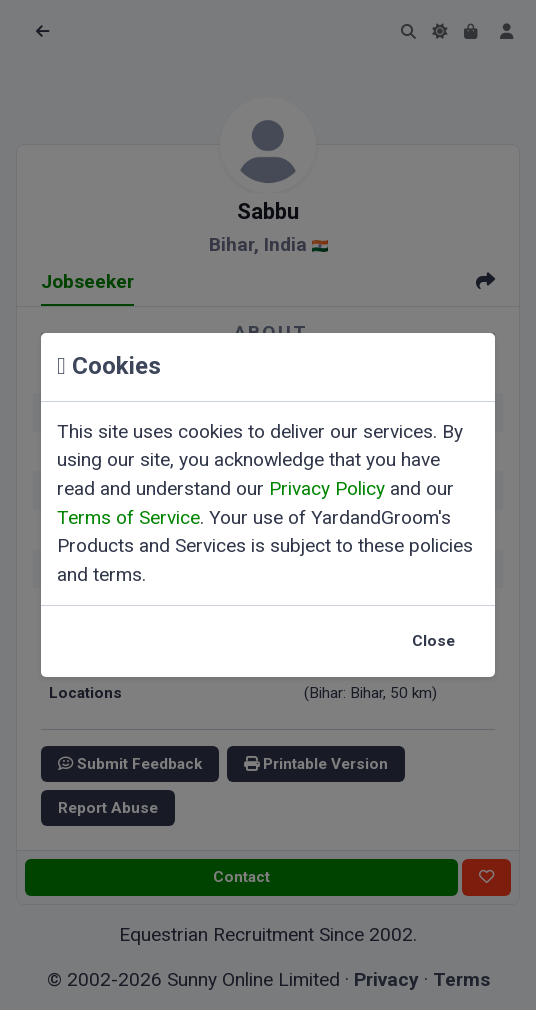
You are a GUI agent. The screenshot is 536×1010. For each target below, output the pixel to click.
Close (433, 641)
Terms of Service (128, 517)
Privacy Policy (327, 488)
